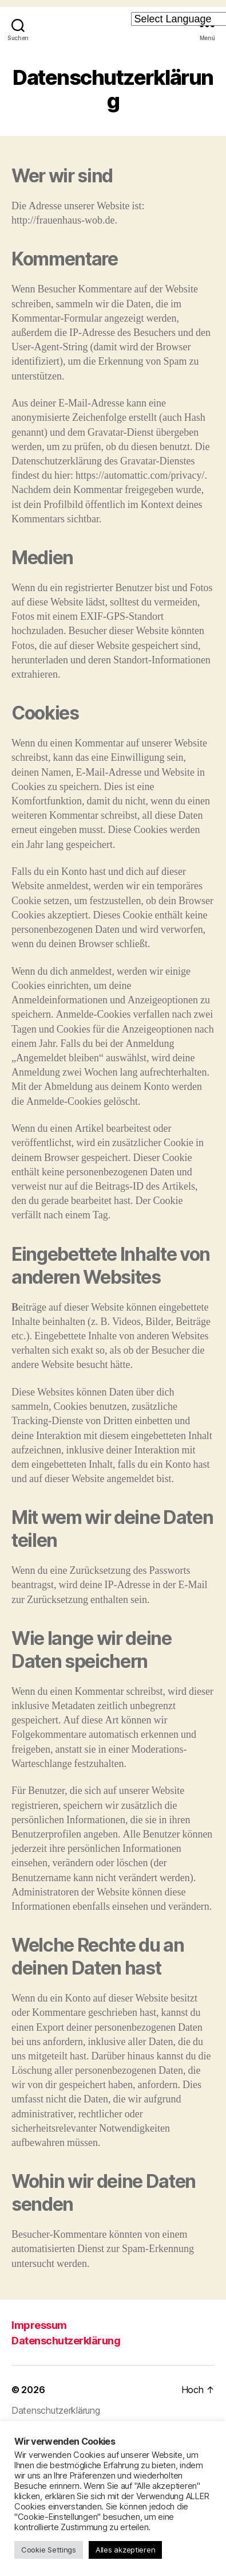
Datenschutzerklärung (65, 2341)
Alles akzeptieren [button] (125, 2549)
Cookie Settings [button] (48, 2549)
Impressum (39, 2325)
